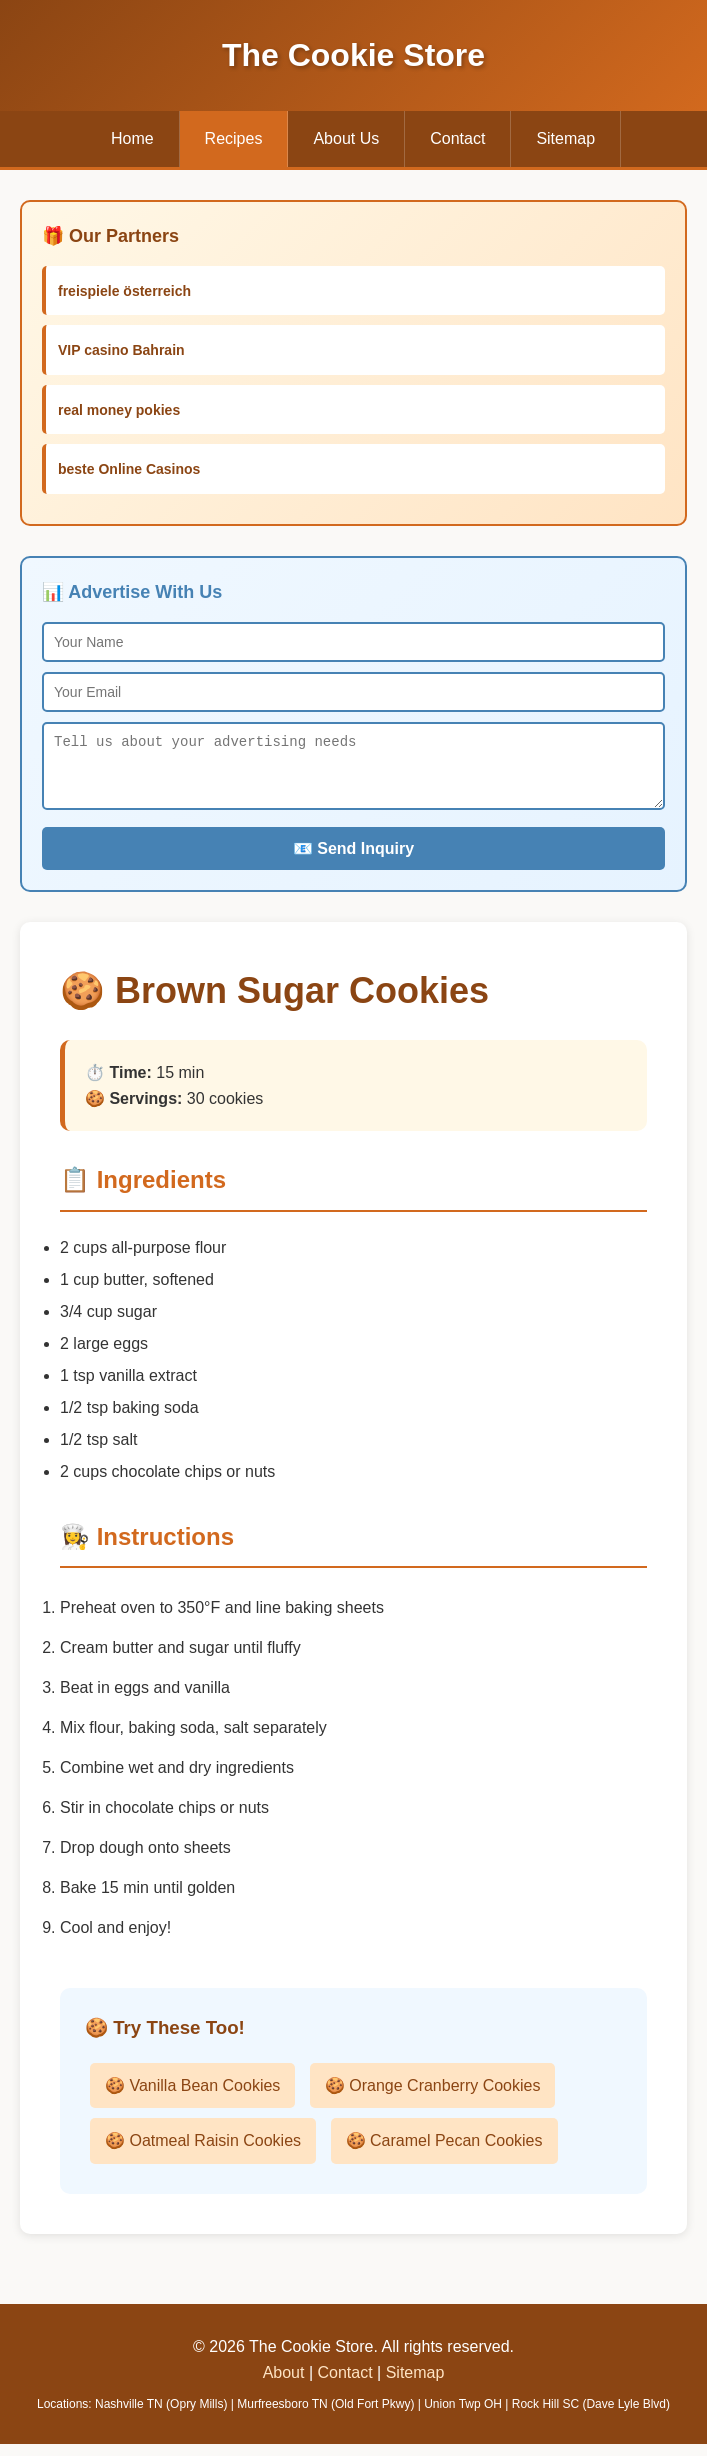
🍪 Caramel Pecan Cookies (444, 2152)
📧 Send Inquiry (353, 860)
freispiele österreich (124, 291)
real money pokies (119, 410)
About (284, 2384)
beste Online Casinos (129, 469)
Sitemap (565, 138)
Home (132, 138)
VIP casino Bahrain (121, 350)
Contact (457, 138)
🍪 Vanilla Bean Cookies (192, 2097)
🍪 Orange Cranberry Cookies (433, 2097)
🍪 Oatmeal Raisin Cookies (203, 2152)
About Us (346, 138)
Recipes (234, 138)
